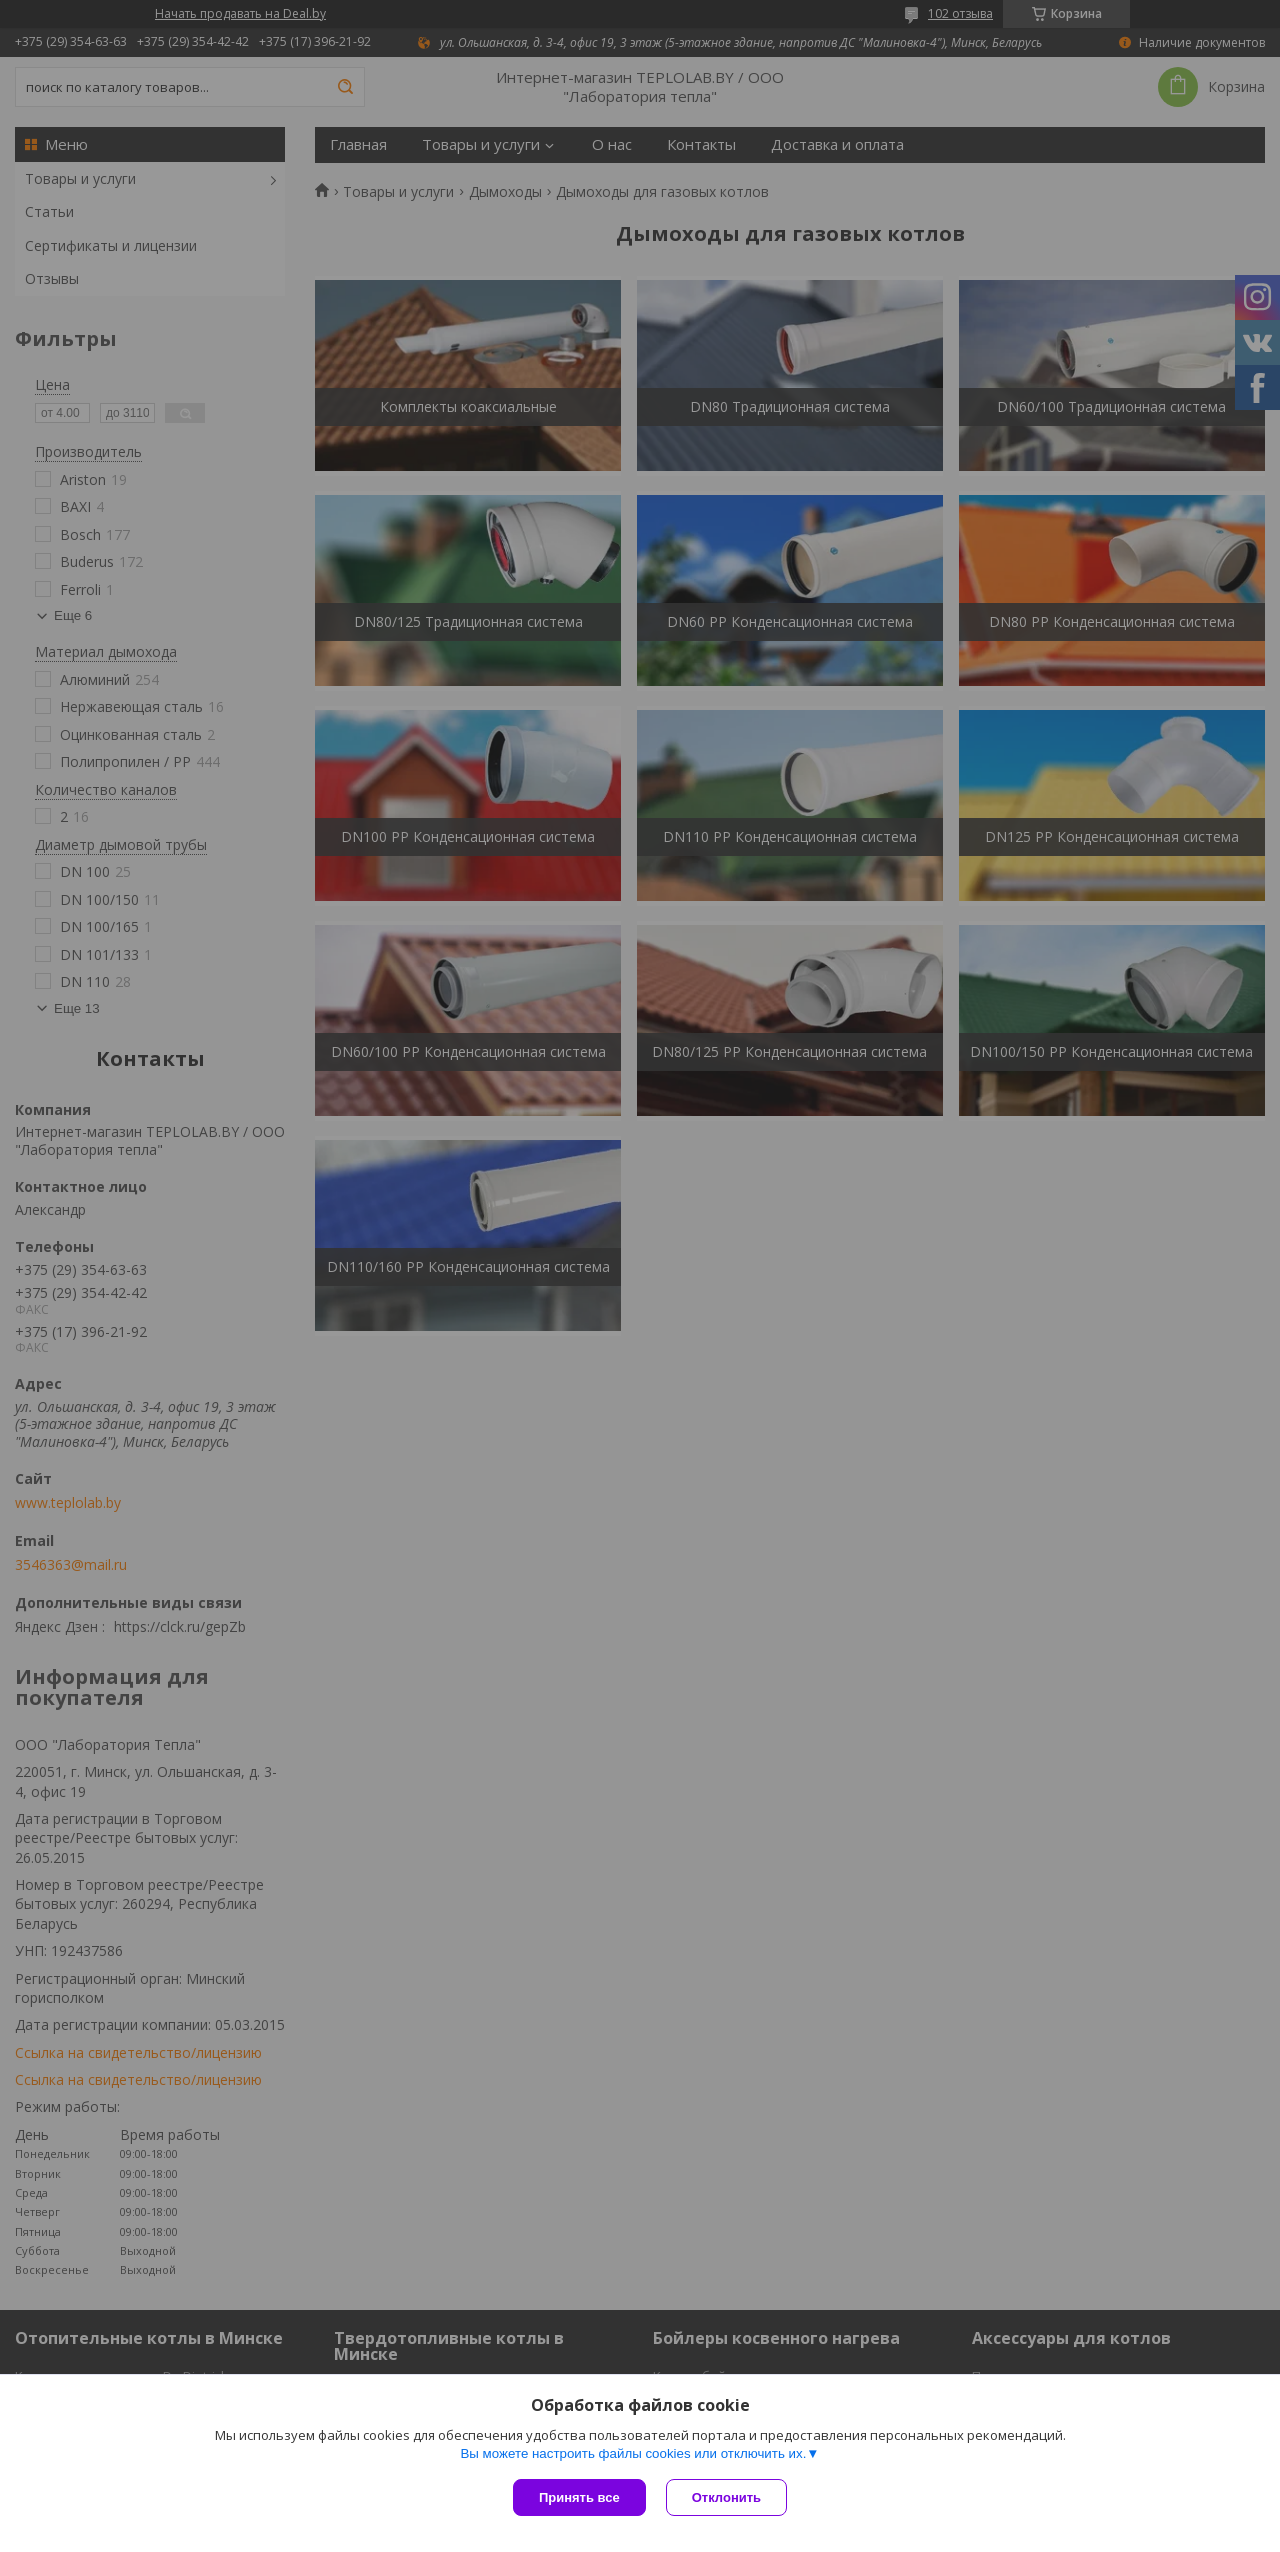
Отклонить (726, 2497)
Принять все (579, 2497)
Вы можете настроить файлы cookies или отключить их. (633, 2453)
